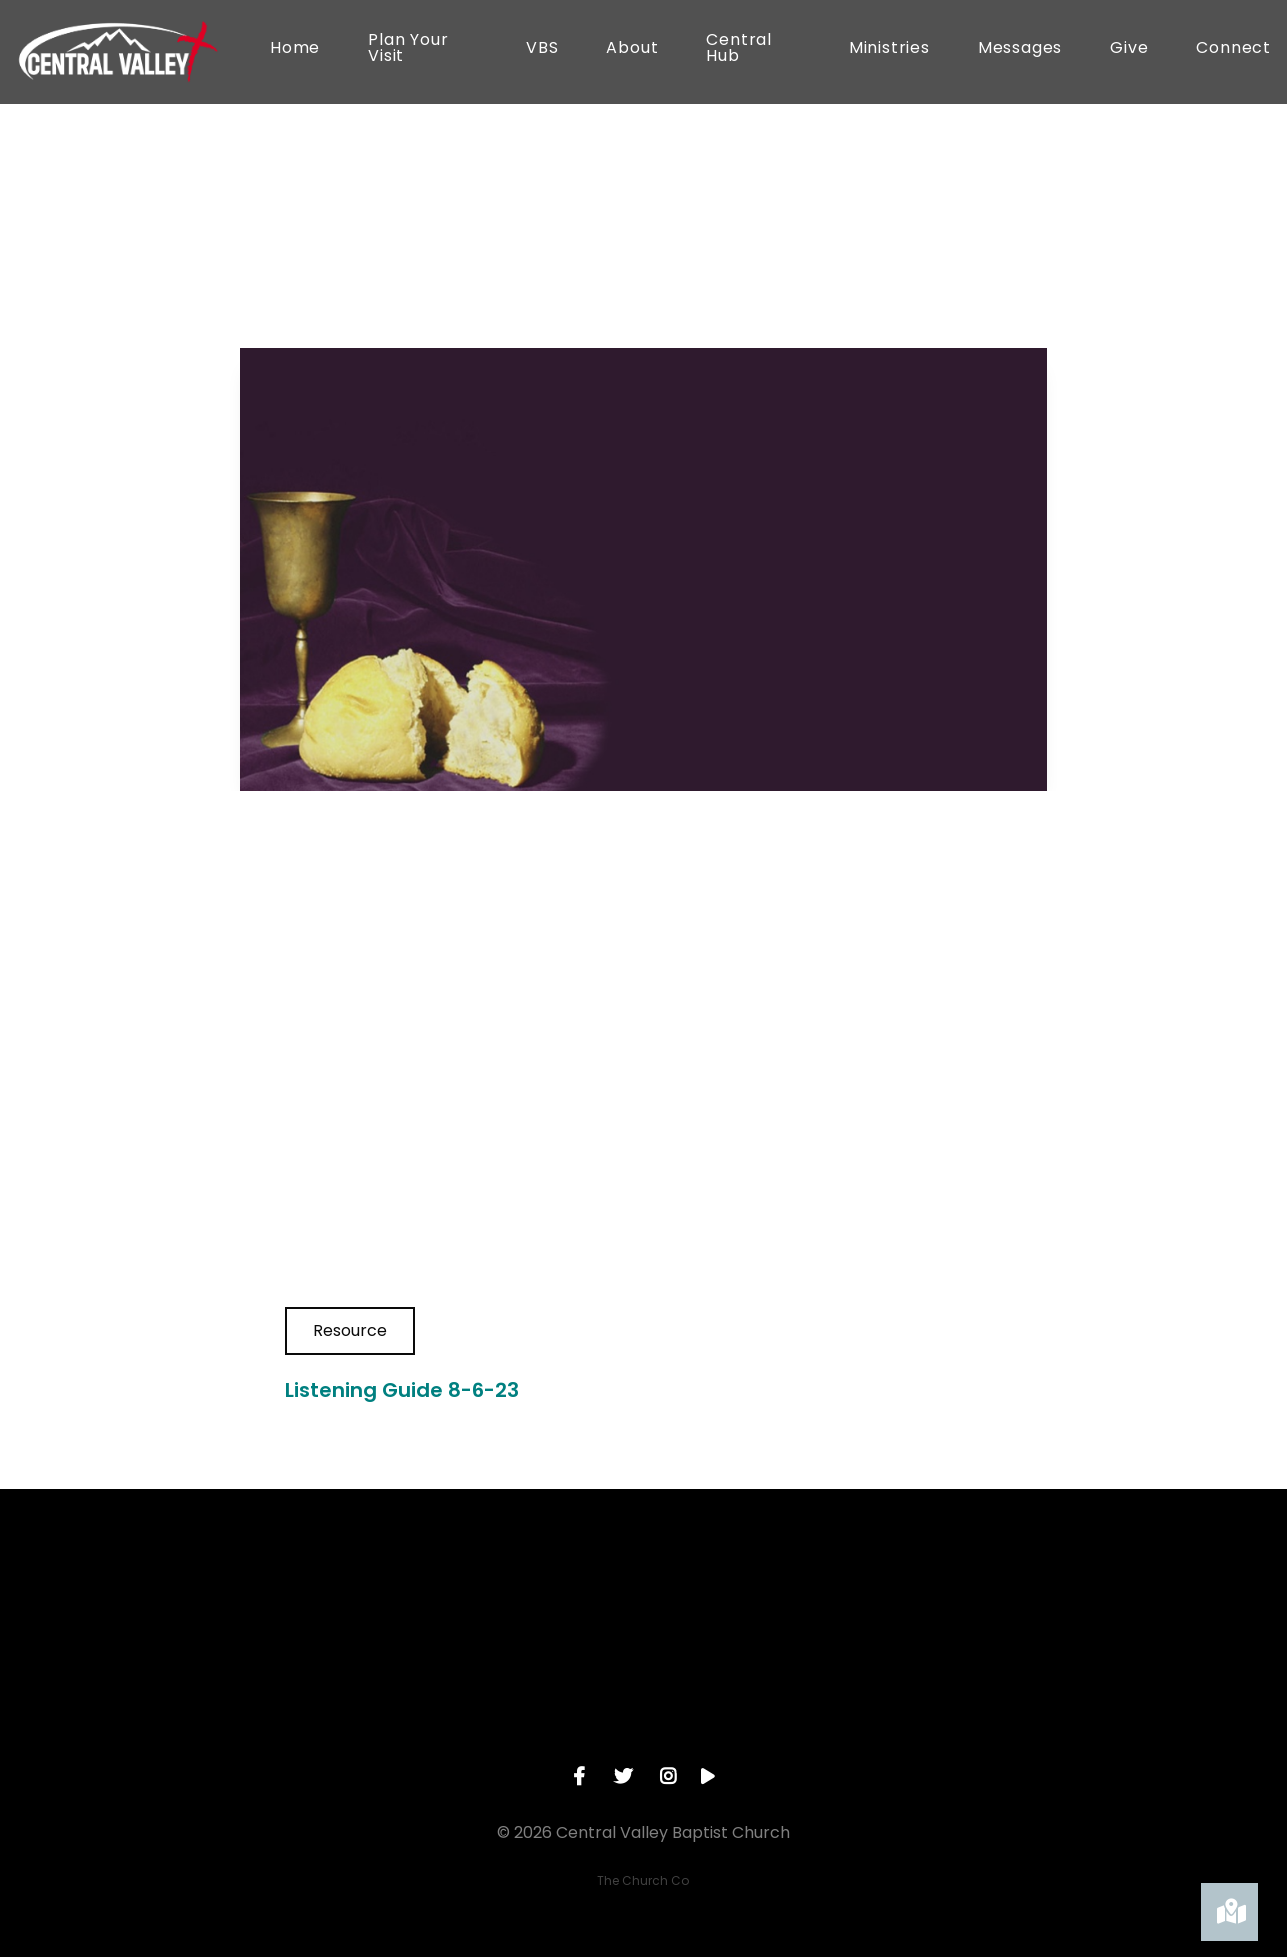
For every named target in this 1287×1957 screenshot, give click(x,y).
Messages (1020, 49)
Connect (1233, 49)
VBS (542, 49)
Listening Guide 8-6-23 (402, 1390)
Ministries (889, 49)
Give (1129, 49)
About (632, 49)
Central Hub (739, 49)
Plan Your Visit (408, 49)
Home (295, 49)
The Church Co (643, 1880)
